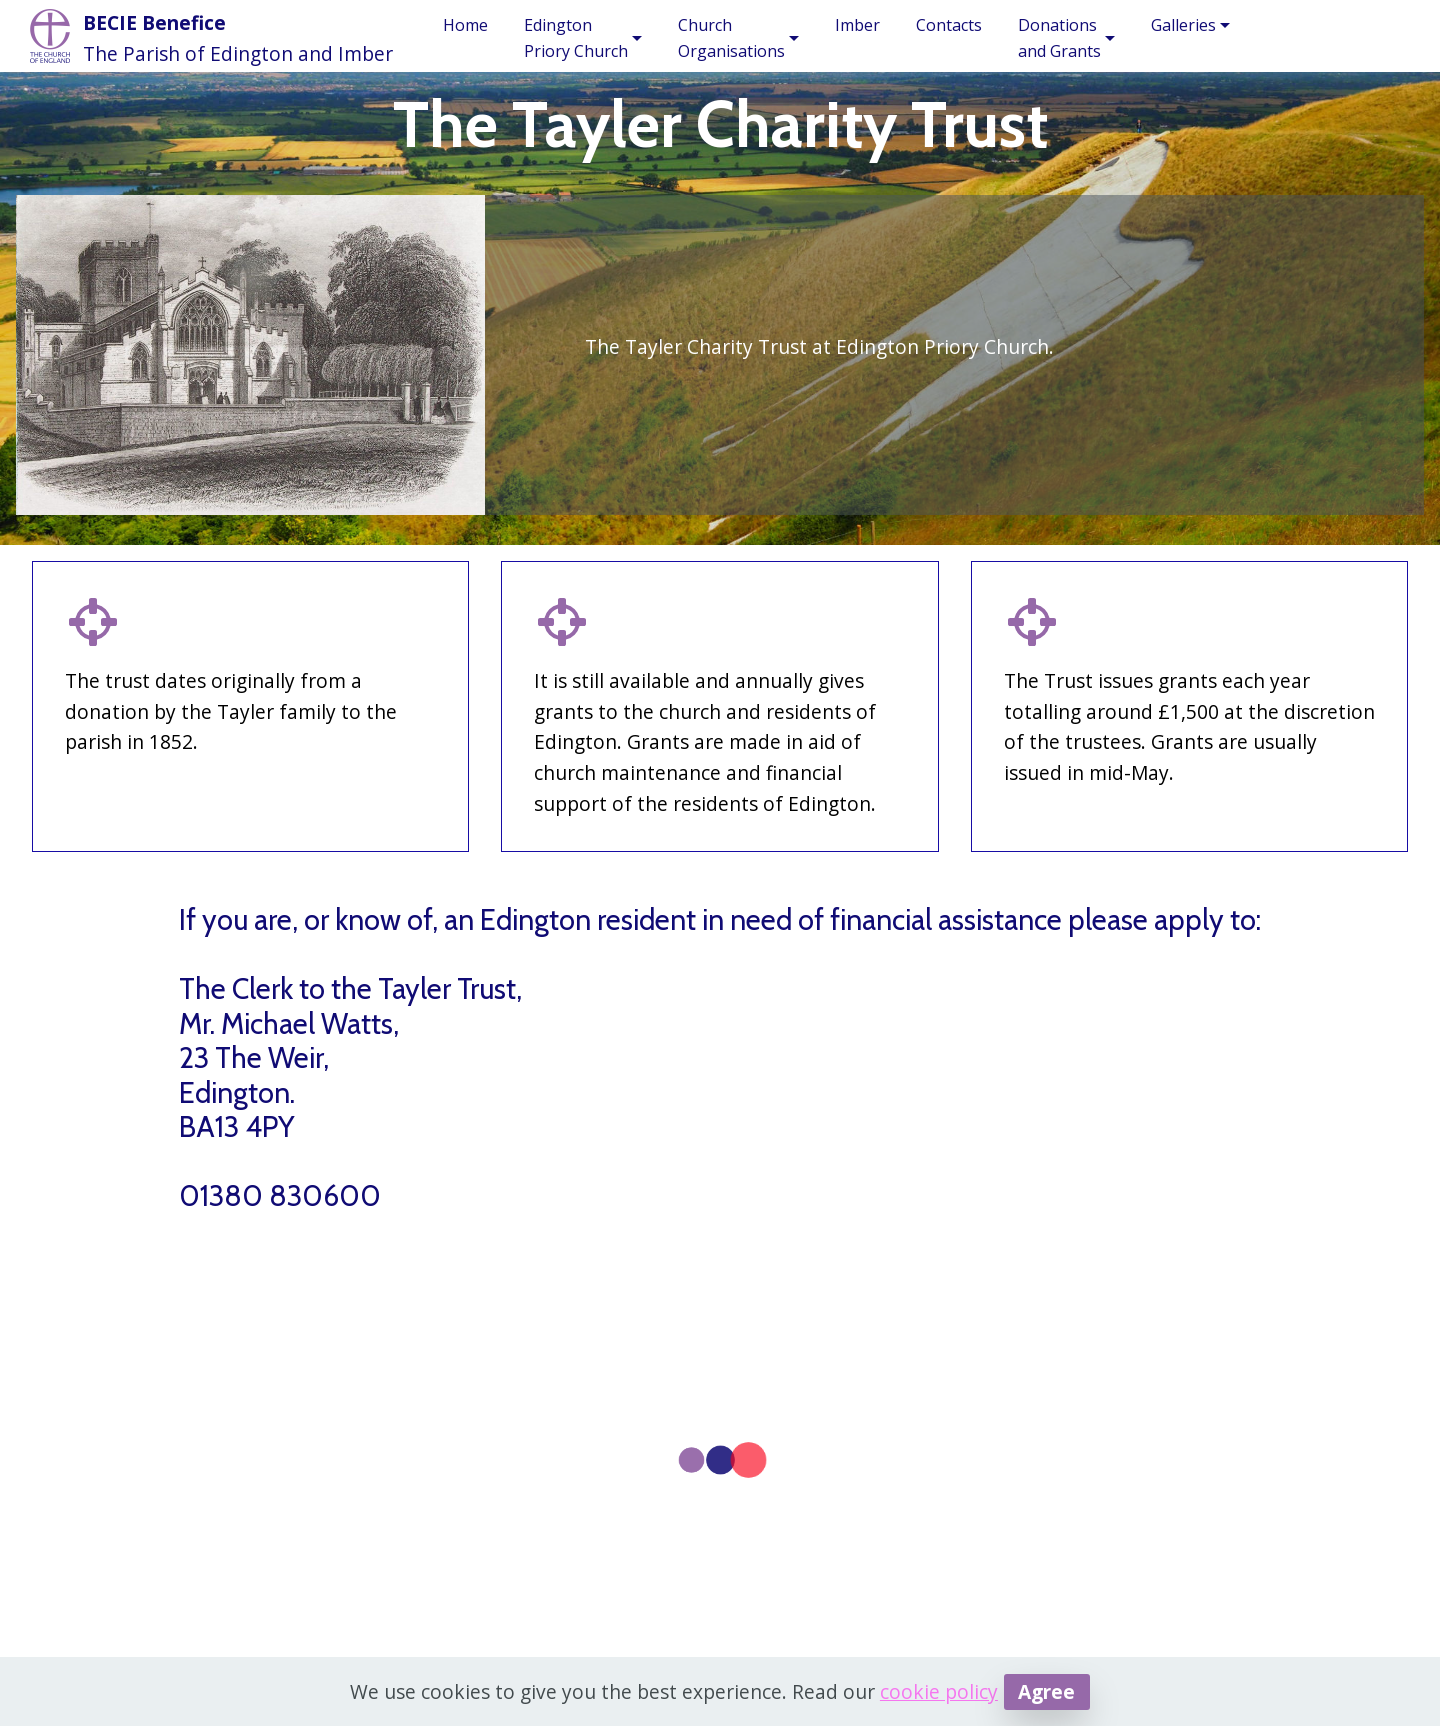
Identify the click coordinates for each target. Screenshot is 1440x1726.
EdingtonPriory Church (576, 38)
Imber (857, 25)
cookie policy (939, 1691)
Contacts (949, 25)
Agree (1046, 1691)
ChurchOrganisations (731, 38)
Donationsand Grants (1059, 38)
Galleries (1183, 25)
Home (465, 25)
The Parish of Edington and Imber (238, 53)
